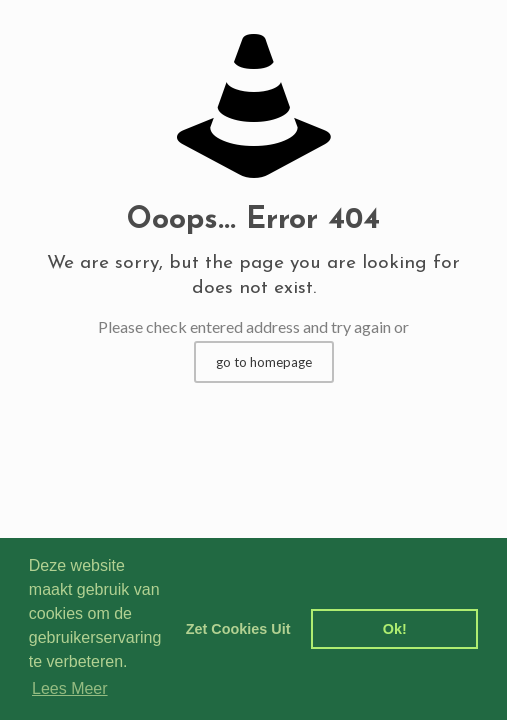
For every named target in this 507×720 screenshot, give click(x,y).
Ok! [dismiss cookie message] (395, 629)
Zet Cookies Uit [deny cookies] (238, 629)
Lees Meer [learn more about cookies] (70, 688)
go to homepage (264, 362)
